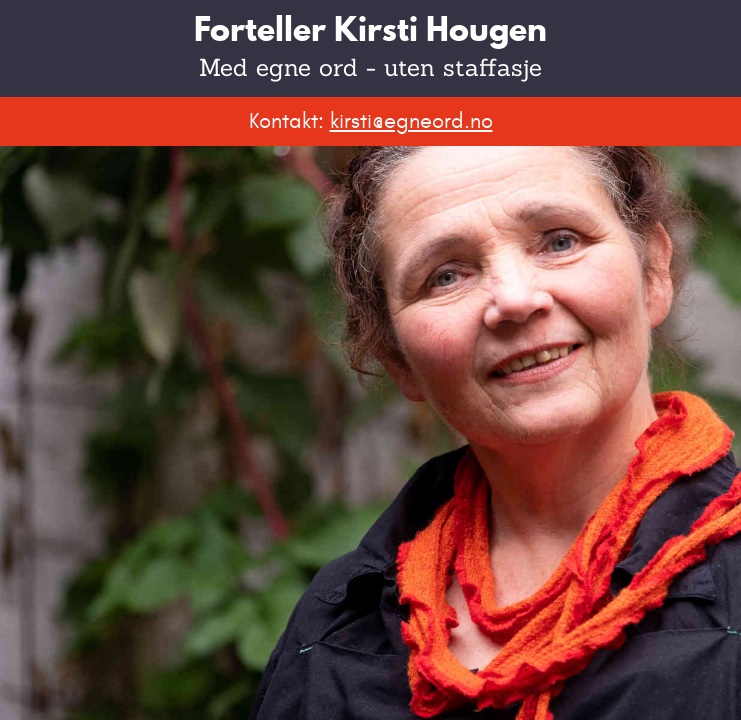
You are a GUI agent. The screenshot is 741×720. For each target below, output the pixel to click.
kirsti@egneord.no (411, 121)
